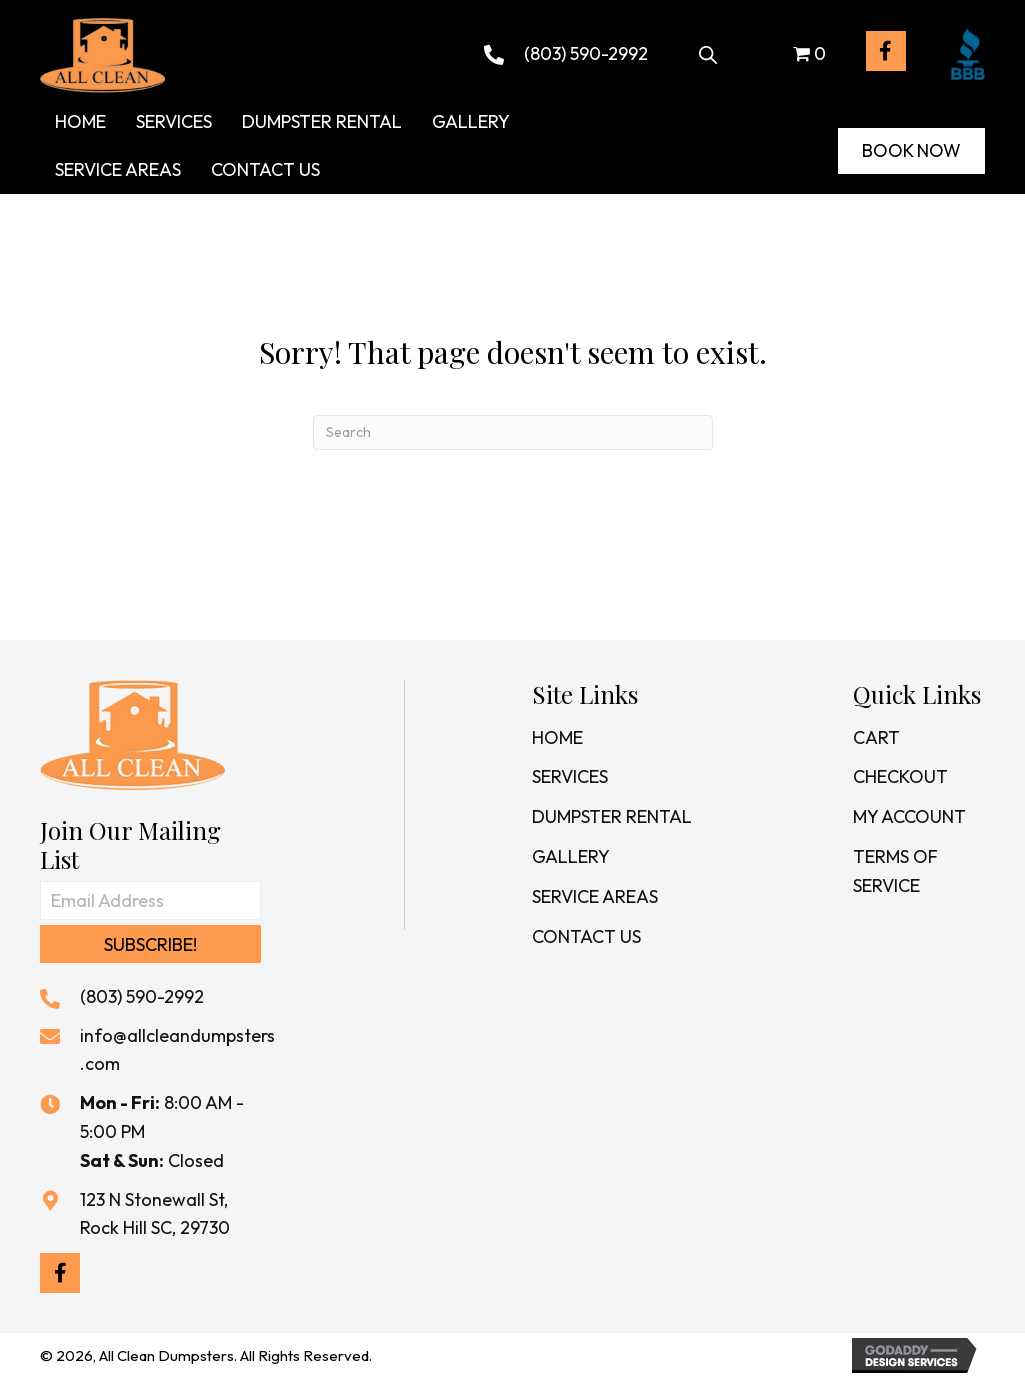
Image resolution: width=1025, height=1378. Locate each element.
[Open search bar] (708, 51)
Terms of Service (895, 871)
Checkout (900, 776)
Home (557, 737)
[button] (886, 51)
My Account (909, 816)
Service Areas (595, 896)
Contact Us (586, 936)
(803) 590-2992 (586, 53)
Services (570, 776)
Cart (876, 737)
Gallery (571, 856)
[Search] (513, 432)
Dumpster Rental (612, 816)
